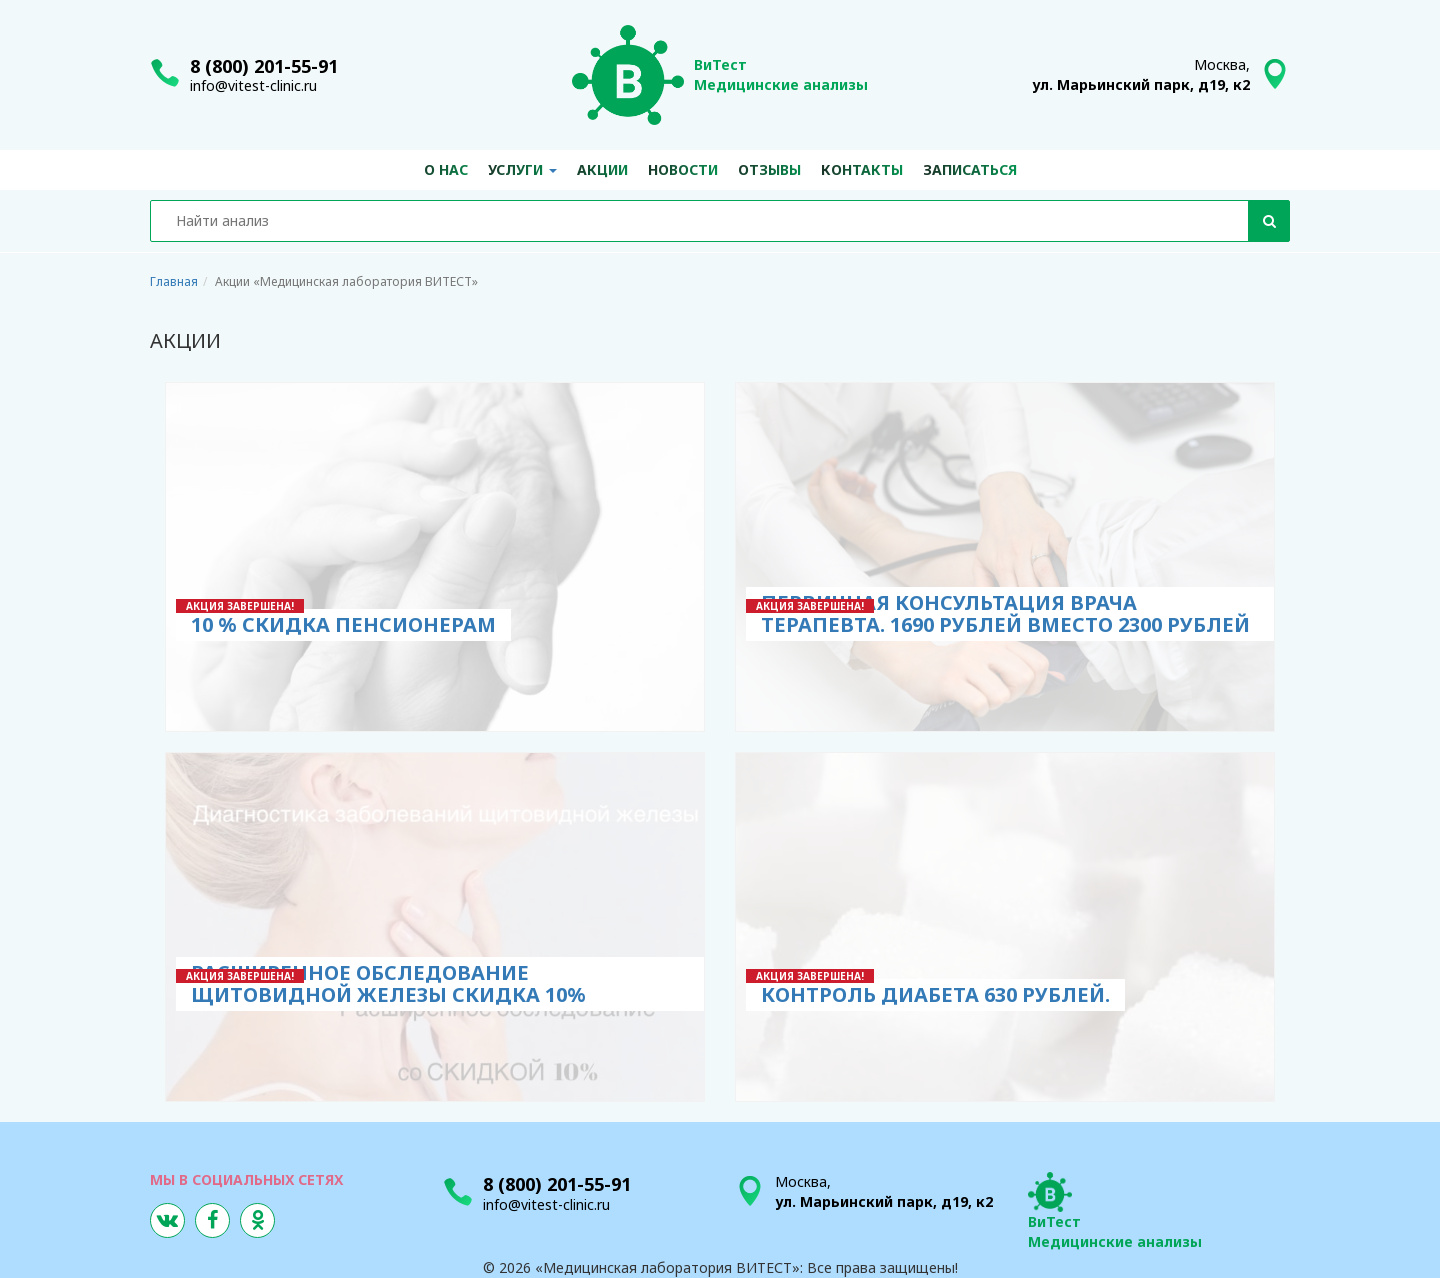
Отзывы (769, 169)
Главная (174, 281)
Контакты (862, 169)
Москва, (1141, 74)
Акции (602, 169)
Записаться (970, 169)
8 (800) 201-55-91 (264, 66)
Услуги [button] (522, 169)
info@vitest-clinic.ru (253, 85)
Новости (683, 169)
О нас (446, 169)
